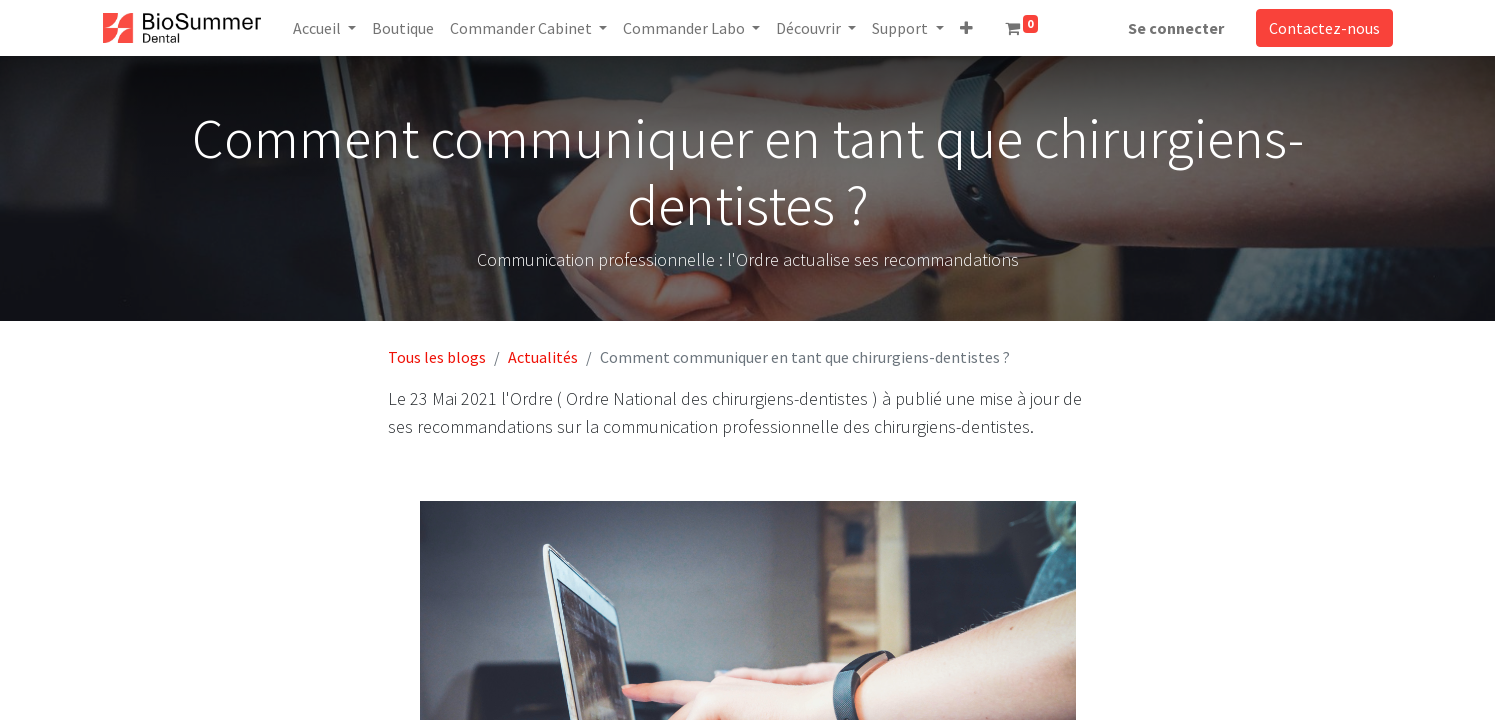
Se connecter (1176, 28)
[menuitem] (403, 28)
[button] (966, 28)
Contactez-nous (1324, 28)
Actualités (543, 357)
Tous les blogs (437, 357)
